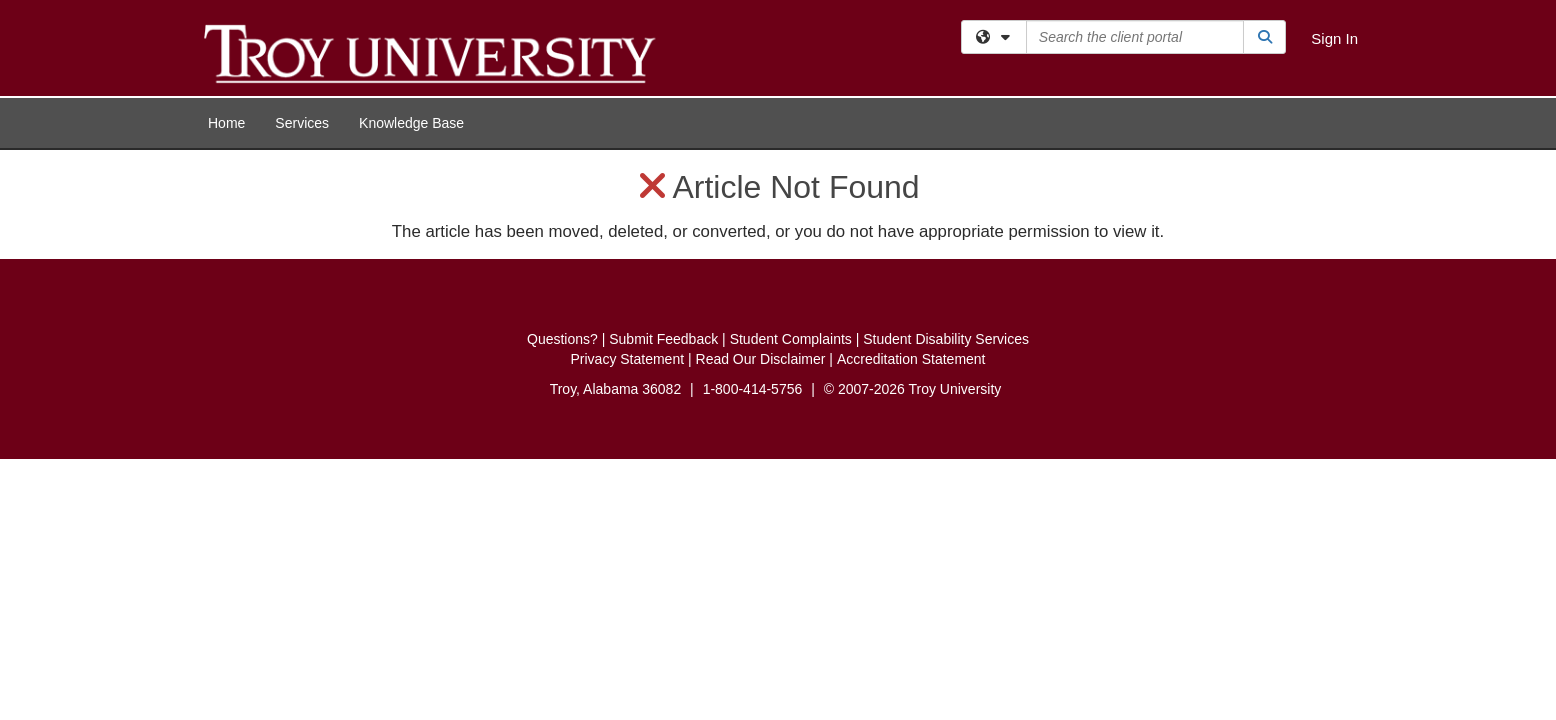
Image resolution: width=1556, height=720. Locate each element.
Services (302, 123)
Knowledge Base (411, 123)
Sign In (1334, 38)
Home (226, 123)
